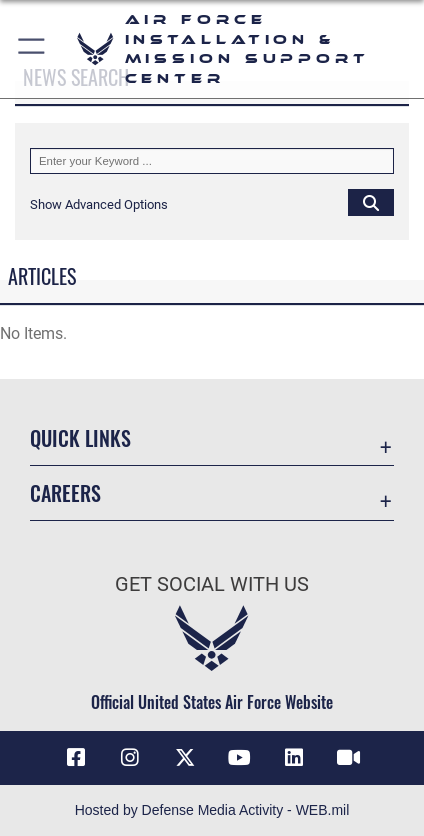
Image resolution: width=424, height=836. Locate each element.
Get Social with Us (212, 584)
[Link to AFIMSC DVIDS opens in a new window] (348, 758)
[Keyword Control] (212, 161)
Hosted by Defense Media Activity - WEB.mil (212, 810)
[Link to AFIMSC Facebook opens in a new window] (76, 758)
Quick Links (80, 438)
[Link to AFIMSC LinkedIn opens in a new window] (294, 758)
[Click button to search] (371, 202)
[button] (32, 49)
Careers (65, 493)
